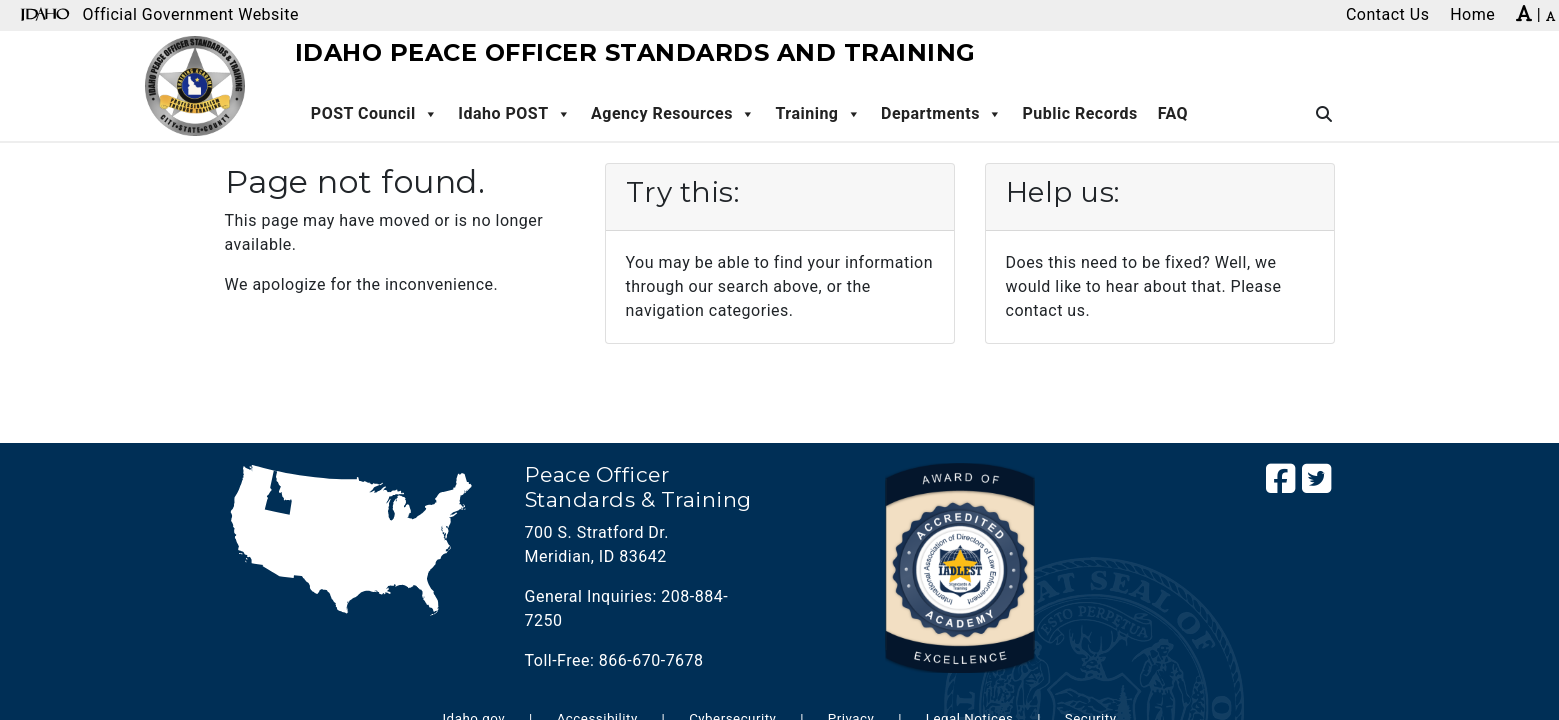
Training (818, 114)
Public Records (1079, 113)
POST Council (374, 114)
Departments (941, 114)
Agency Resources (673, 114)
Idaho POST (514, 114)
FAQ (1173, 113)
